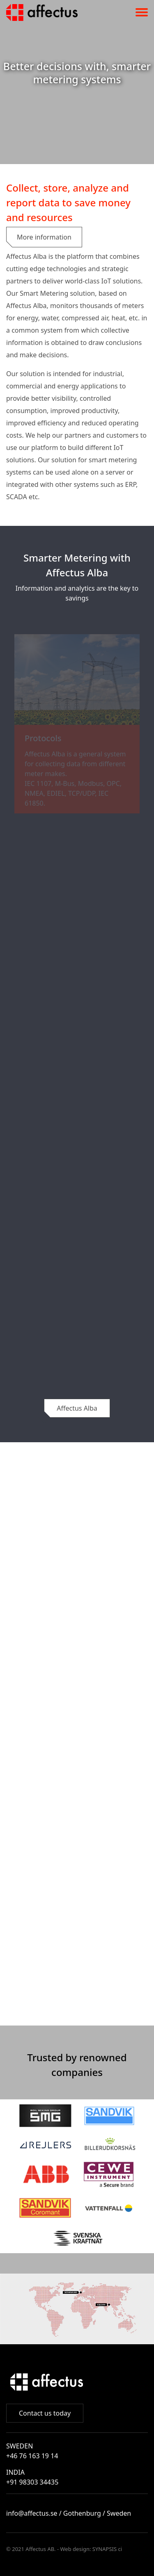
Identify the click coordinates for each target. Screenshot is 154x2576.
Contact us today (45, 2413)
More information (44, 237)
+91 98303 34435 (32, 2482)
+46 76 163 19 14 (32, 2455)
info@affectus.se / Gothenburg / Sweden (68, 2513)
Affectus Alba (77, 1408)
